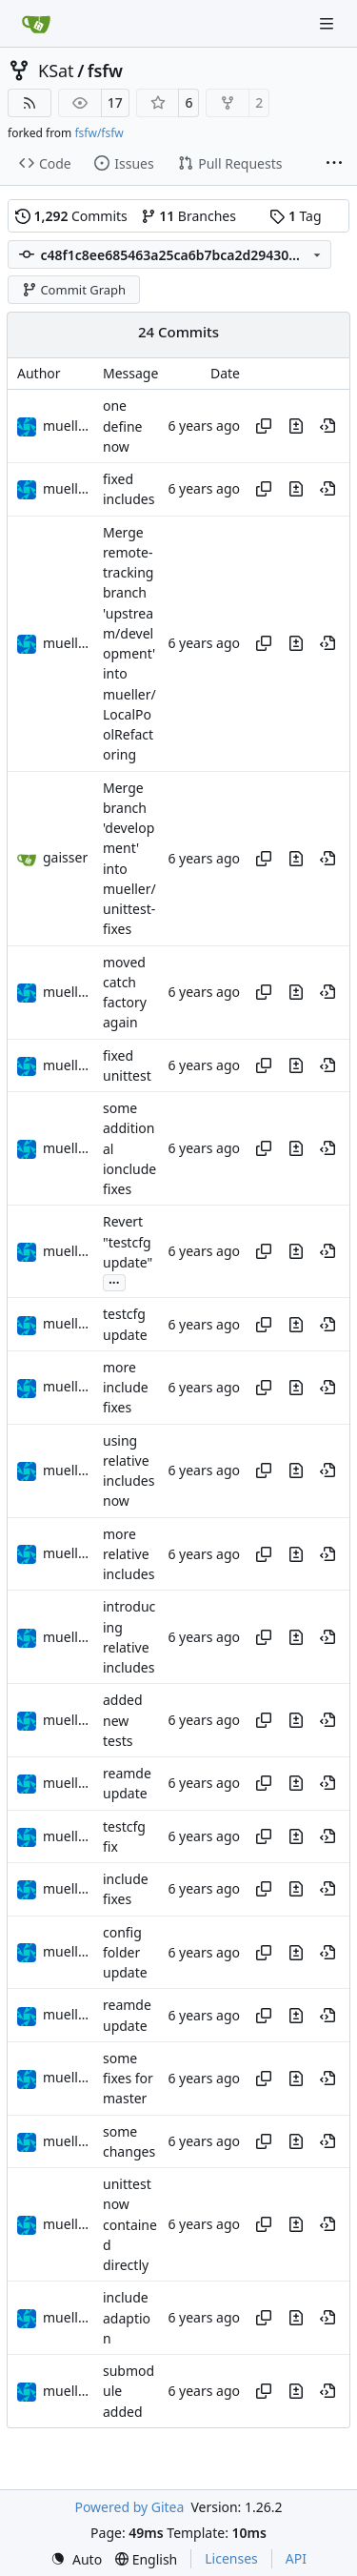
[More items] (334, 164)
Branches (188, 216)
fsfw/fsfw (98, 133)
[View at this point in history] (327, 426)
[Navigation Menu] (328, 23)
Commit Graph (74, 289)
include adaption (126, 2318)
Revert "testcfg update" (127, 1242)
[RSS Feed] (29, 103)
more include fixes (126, 1387)
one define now (122, 426)
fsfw (105, 70)
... (114, 1281)
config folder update (125, 1952)
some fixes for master (128, 2078)
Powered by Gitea (129, 2507)
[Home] (36, 24)
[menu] (76, 2559)
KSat (56, 70)
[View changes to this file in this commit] (296, 426)
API (296, 2558)
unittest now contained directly (130, 2224)
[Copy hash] (263, 426)
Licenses (231, 2558)
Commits (71, 216)
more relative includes (128, 1554)
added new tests (123, 1721)
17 (115, 102)
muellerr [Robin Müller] (69, 425)
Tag (295, 216)
